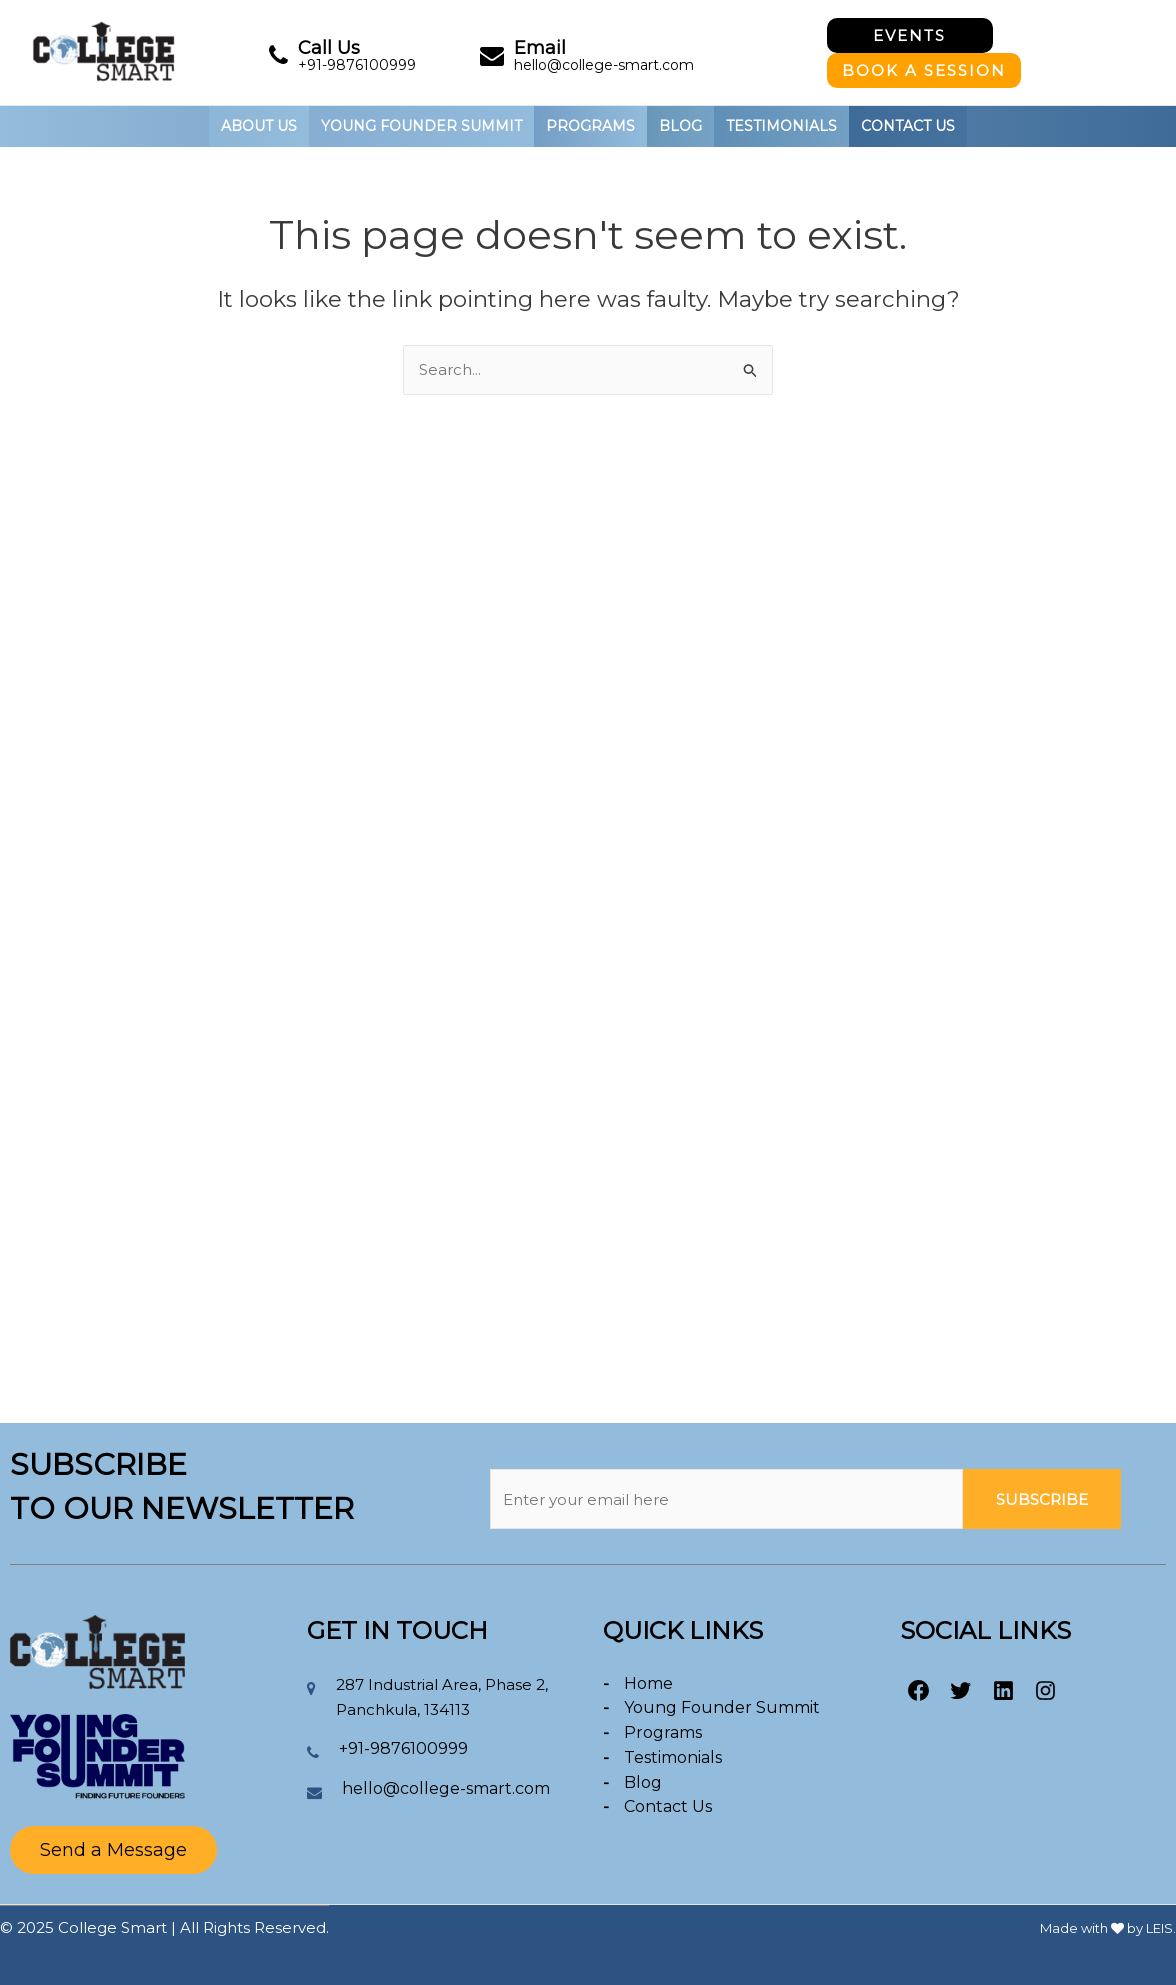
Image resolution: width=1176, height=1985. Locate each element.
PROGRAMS (590, 126)
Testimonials (781, 126)
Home (648, 1683)
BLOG (680, 126)
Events (909, 35)
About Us (259, 126)
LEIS (1159, 1928)
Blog (643, 1782)
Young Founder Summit (722, 1707)
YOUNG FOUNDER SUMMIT (421, 126)
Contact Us (908, 126)
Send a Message (113, 1850)
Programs (663, 1732)
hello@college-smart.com (604, 65)
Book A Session (924, 70)
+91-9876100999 (357, 65)
